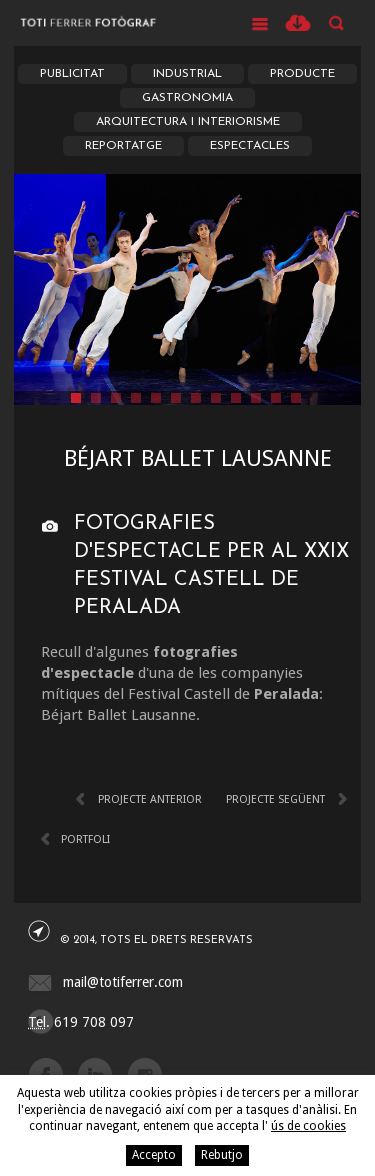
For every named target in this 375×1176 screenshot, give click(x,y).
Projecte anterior (150, 799)
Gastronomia (187, 98)
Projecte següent (275, 799)
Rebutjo (222, 1155)
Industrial (187, 74)
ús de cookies (308, 1126)
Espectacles (250, 146)
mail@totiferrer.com (123, 982)
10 (256, 398)
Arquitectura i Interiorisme (188, 122)
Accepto (154, 1155)
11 (276, 398)
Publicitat (72, 74)
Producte (302, 74)
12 (296, 398)
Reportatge (123, 146)
